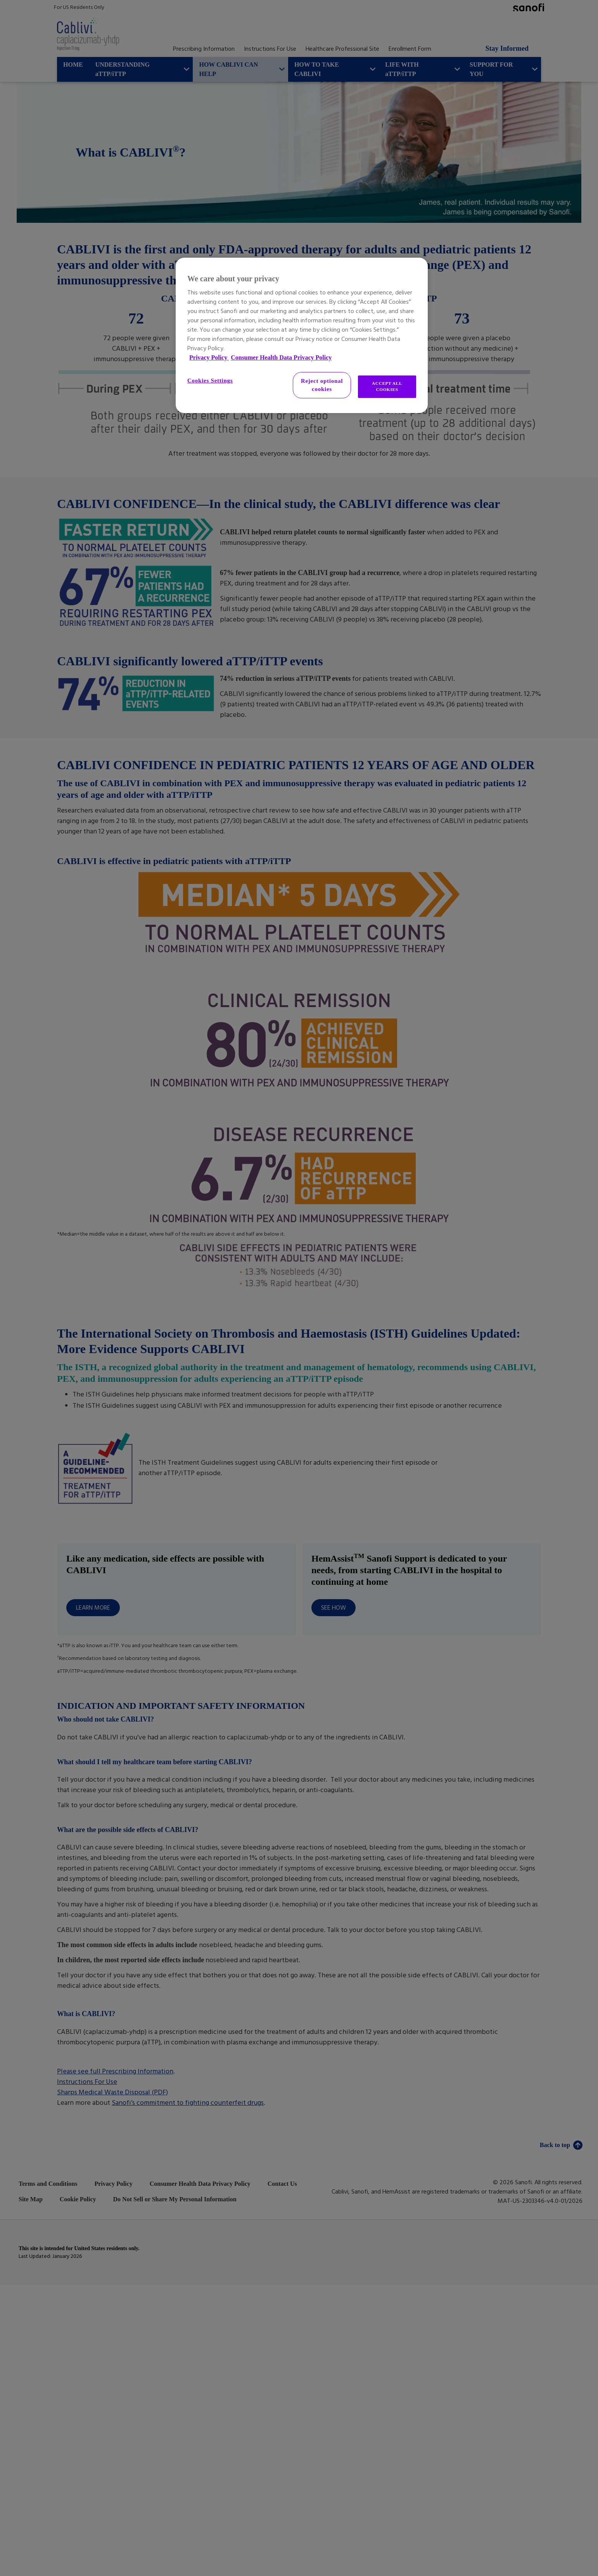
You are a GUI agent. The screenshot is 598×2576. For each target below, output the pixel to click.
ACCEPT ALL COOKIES (387, 386)
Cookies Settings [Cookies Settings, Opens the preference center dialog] (210, 380)
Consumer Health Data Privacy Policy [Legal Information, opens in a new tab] (281, 357)
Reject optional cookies (322, 385)
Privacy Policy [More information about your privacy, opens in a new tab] (209, 357)
